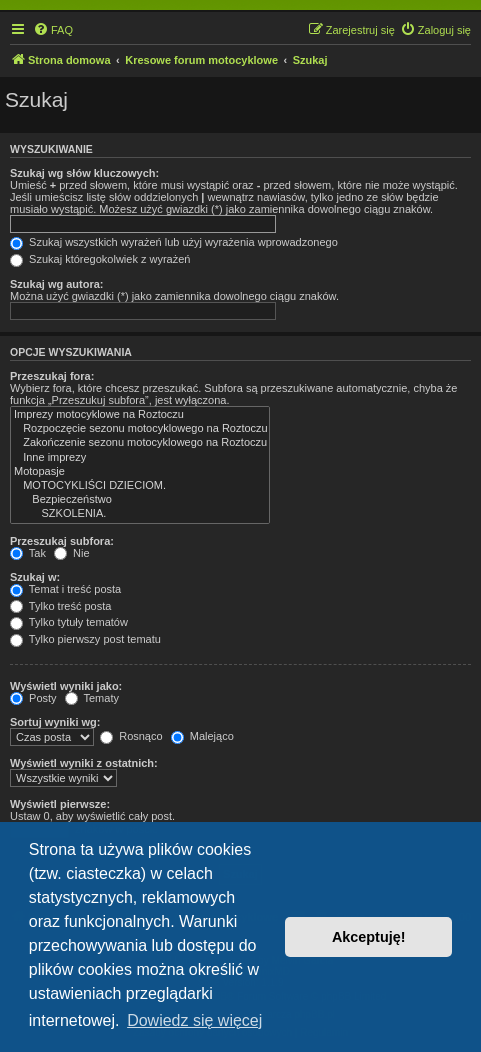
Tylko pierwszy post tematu (85, 639)
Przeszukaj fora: (52, 376)
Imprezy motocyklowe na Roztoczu (140, 415)
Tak (28, 553)
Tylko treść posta (60, 606)
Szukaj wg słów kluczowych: (84, 173)
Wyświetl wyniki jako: (66, 686)
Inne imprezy (140, 458)
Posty (33, 698)
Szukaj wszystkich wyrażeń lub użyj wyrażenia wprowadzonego (174, 242)
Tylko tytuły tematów (69, 622)
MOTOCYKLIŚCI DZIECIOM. (140, 486)
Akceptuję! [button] (369, 937)
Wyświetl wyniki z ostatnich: (84, 763)
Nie (72, 553)
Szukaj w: (35, 577)
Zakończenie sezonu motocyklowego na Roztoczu (140, 443)
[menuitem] (53, 30)
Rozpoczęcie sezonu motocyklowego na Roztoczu (140, 429)
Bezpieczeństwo (140, 500)
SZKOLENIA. (140, 514)
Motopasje (140, 472)
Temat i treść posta (65, 589)
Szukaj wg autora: (57, 284)
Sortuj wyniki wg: (55, 722)
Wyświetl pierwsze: (60, 804)
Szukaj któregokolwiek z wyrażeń (100, 259)
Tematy (92, 698)
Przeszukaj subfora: (62, 541)
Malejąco (202, 736)
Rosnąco (131, 736)
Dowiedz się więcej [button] (194, 1020)
